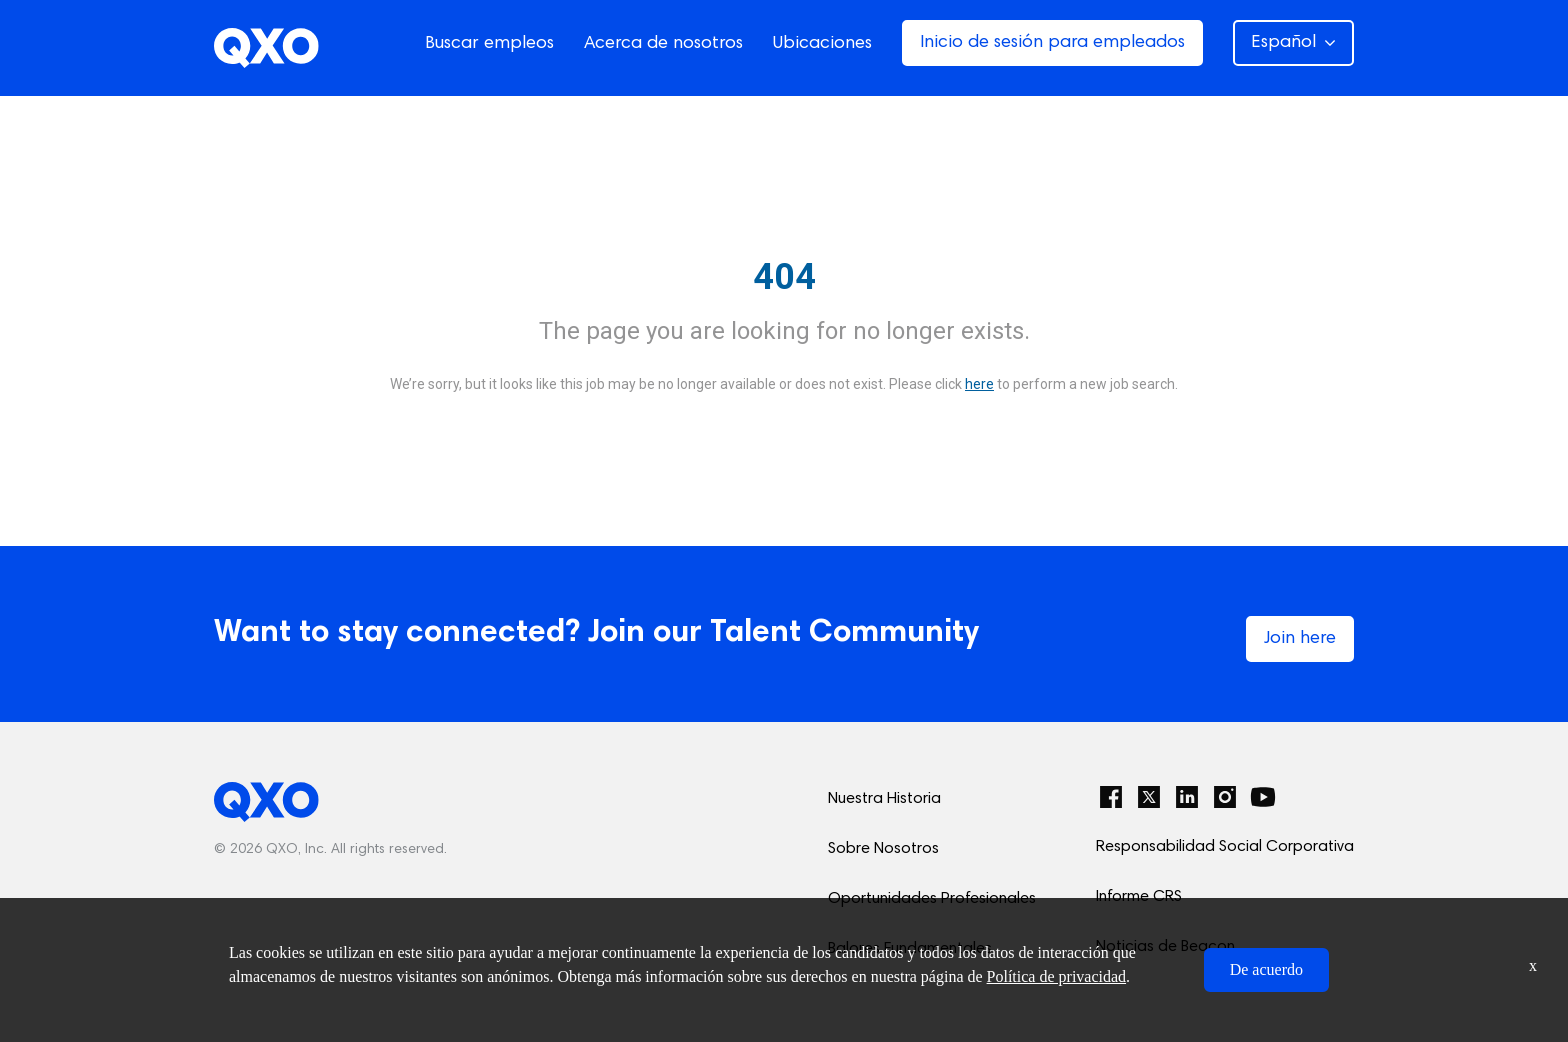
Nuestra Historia (884, 799)
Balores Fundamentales (910, 949)
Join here (1300, 639)
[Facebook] (1111, 797)
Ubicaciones (822, 44)
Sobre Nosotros (883, 849)
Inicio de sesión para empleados (1052, 43)
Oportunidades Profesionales (932, 899)
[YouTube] (1263, 797)
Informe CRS (1139, 897)
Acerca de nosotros (663, 44)
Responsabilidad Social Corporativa (1225, 847)
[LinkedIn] (1187, 797)
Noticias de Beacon (1165, 947)
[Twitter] (1149, 797)
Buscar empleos (489, 44)
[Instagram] (1225, 797)
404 (784, 277)
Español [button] (1293, 43)
